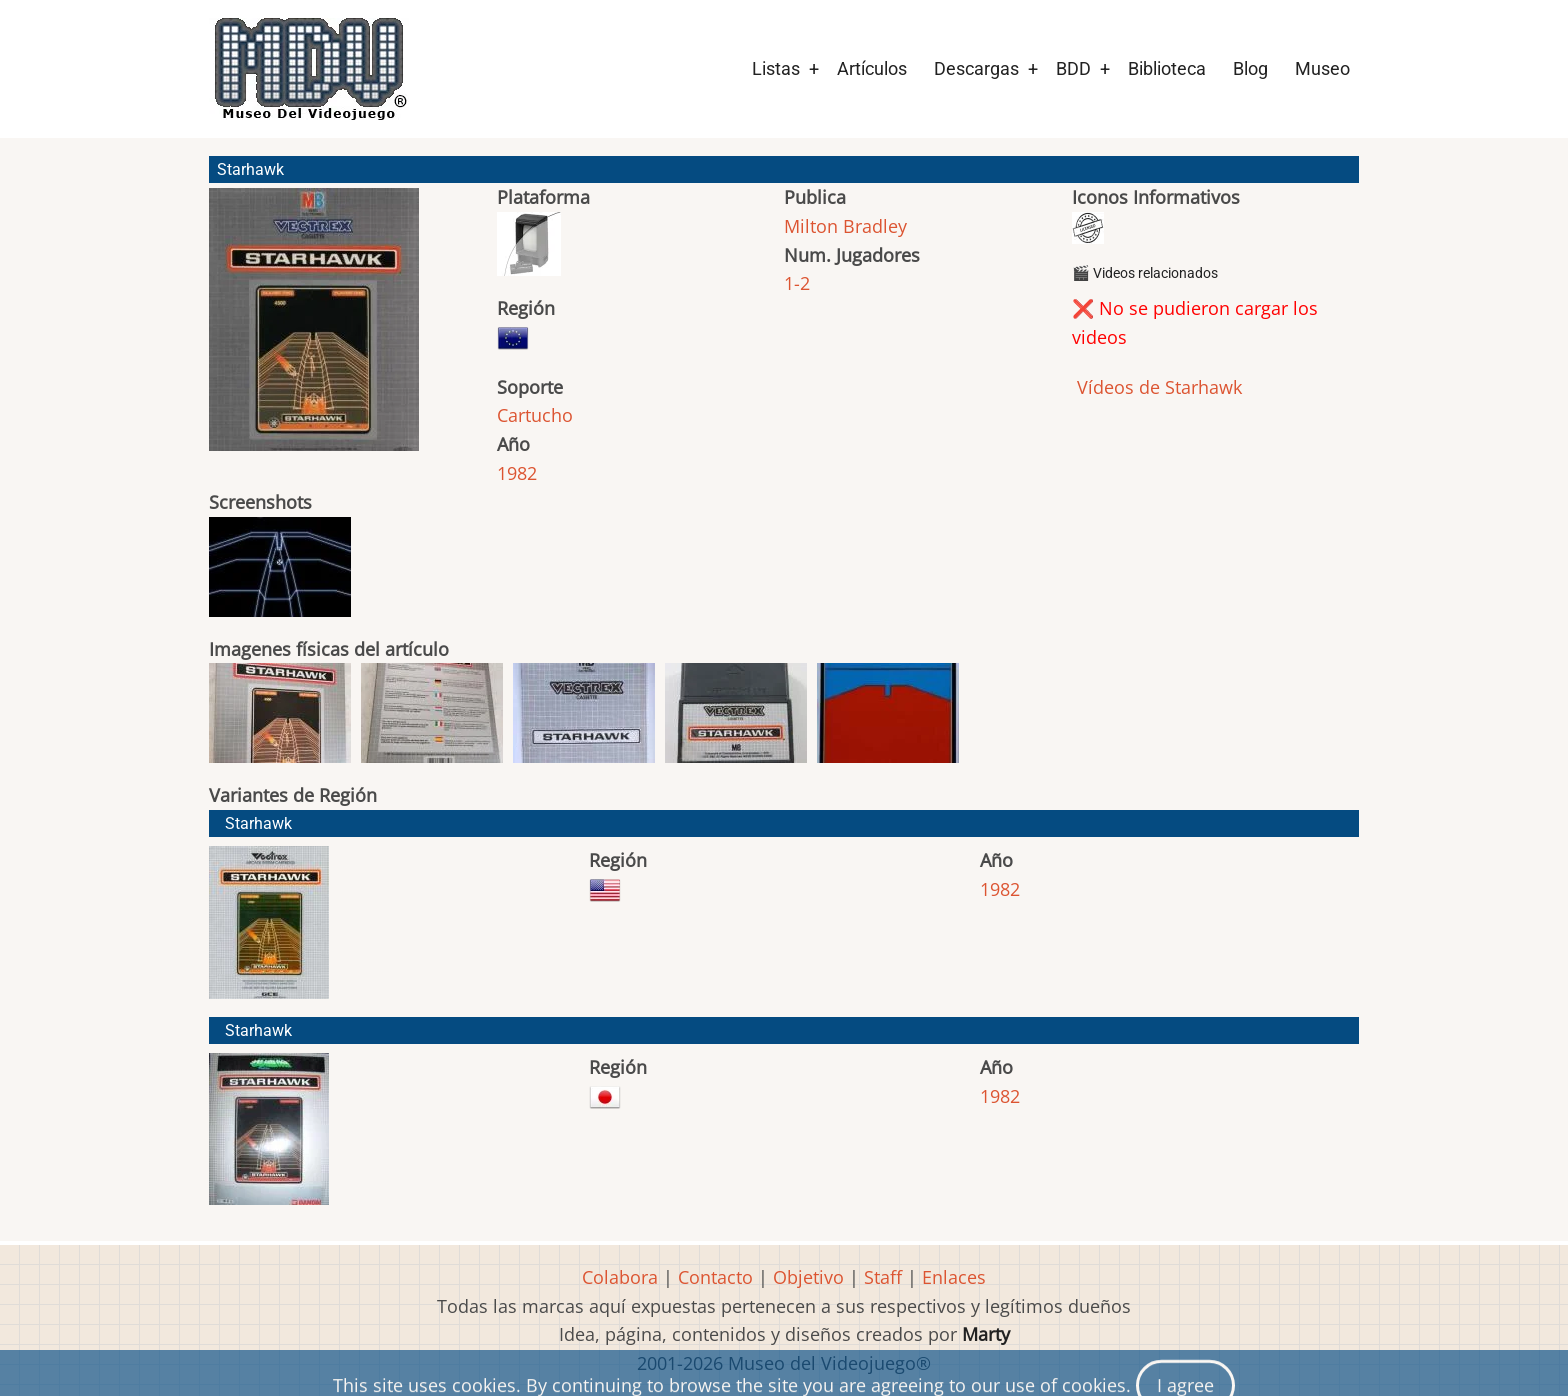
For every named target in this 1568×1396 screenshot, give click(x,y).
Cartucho (535, 415)
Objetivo (808, 1277)
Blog (1250, 68)
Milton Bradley (845, 226)
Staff (883, 1277)
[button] (314, 328)
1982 (517, 473)
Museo (1322, 68)
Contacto (715, 1277)
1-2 (797, 283)
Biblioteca (1167, 68)
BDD (1073, 68)
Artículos (872, 68)
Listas (776, 68)
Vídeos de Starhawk (1157, 387)
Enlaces (954, 1277)
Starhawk (258, 823)
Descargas (976, 68)
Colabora (620, 1277)
